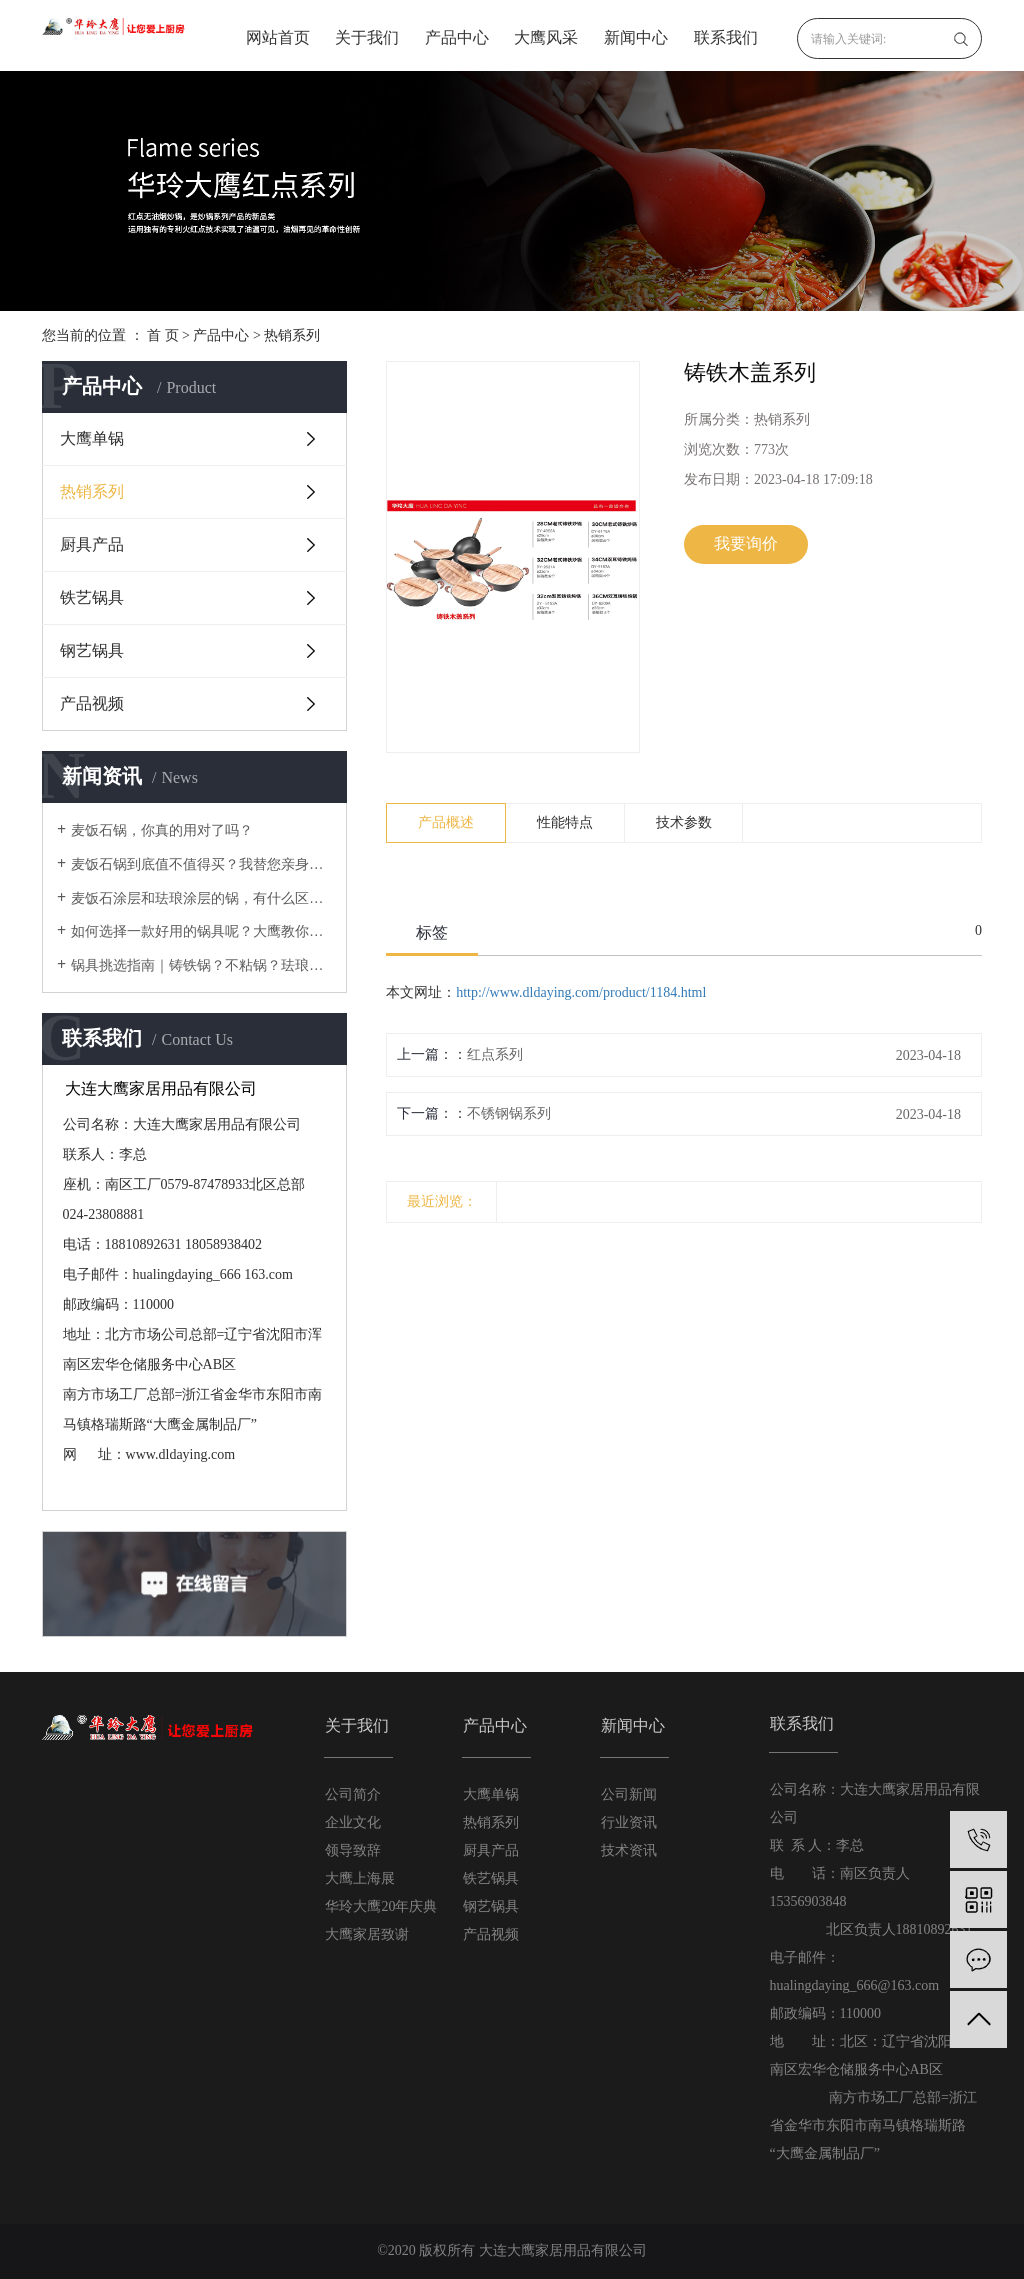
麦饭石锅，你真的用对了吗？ (162, 830)
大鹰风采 (546, 37)
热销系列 (292, 335)
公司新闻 (629, 1794)
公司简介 (353, 1794)
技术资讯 (629, 1850)
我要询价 (746, 543)
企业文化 (353, 1822)
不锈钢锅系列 (509, 1113)
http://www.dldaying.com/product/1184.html (581, 992)
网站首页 (278, 37)
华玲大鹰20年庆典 (381, 1906)
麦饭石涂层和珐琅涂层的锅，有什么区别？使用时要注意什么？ (201, 898)
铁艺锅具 (92, 597)
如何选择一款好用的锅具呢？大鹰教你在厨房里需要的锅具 (201, 931)
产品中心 (457, 37)
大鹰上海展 (360, 1878)
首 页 (163, 335)
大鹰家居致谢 (367, 1934)
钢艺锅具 (92, 650)
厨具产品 (92, 544)
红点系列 (495, 1054)
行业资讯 (629, 1822)
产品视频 (92, 703)
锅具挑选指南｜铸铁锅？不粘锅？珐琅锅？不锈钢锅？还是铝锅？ (201, 965)
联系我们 (726, 37)
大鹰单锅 (92, 438)
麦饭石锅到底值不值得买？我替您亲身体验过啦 (201, 864)
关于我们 (367, 37)
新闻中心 (636, 37)
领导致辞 (353, 1850)
